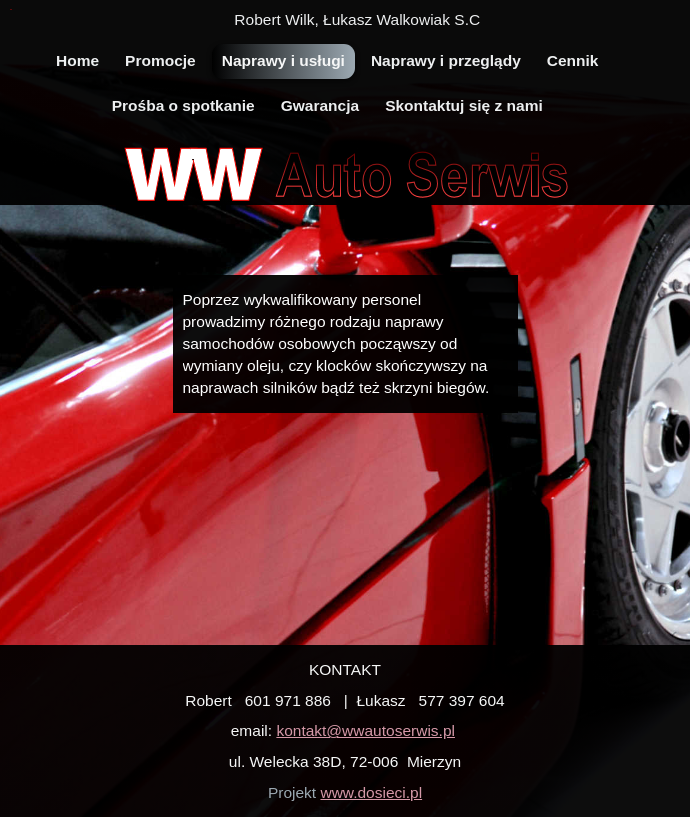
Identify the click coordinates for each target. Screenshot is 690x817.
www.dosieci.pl (371, 792)
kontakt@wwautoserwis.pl (365, 730)
